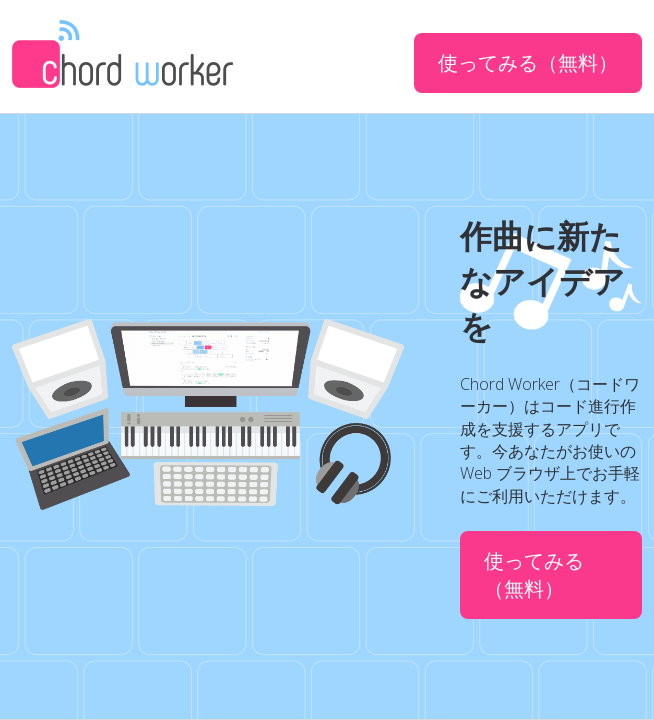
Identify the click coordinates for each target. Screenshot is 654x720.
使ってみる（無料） (528, 62)
